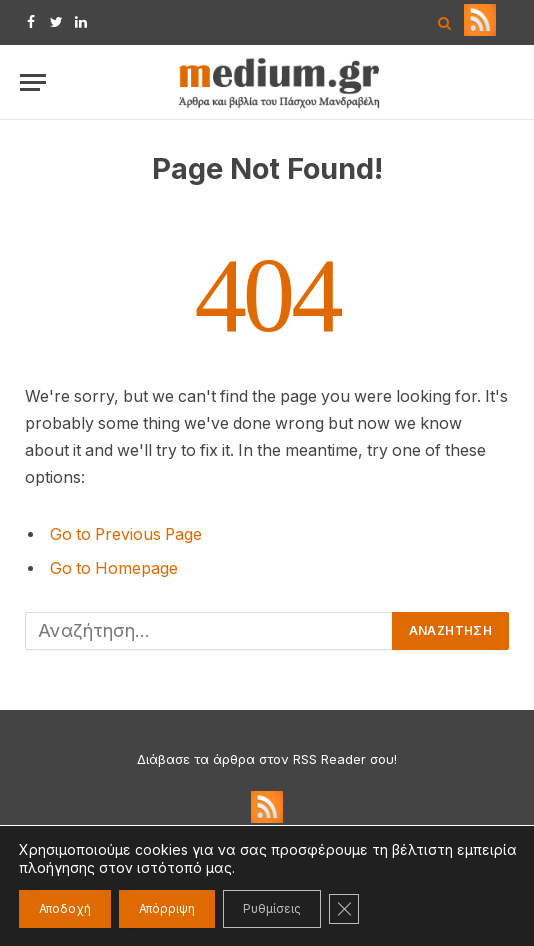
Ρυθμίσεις (272, 908)
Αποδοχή (65, 908)
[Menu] (33, 82)
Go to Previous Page (126, 534)
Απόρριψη (167, 908)
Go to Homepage (114, 568)
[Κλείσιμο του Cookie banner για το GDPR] (344, 909)
